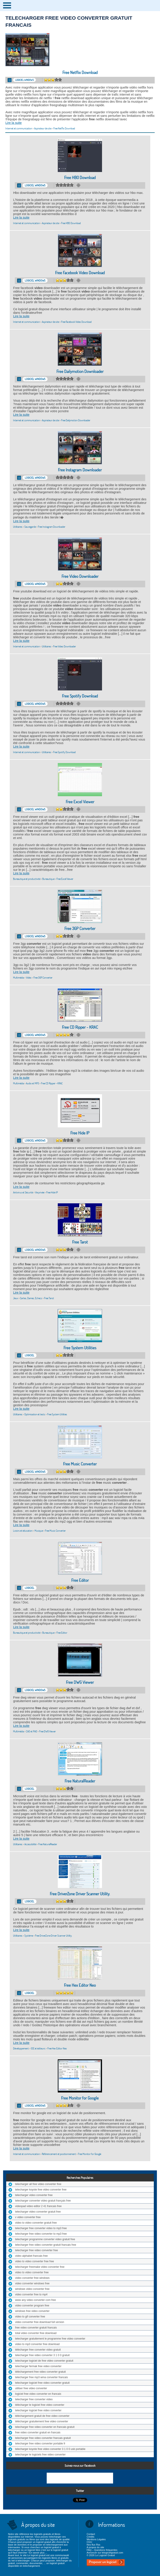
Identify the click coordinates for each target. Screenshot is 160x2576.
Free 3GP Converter (79, 928)
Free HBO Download (80, 177)
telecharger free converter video (33, 2399)
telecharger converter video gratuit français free (43, 2200)
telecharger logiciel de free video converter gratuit (44, 2360)
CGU (89, 2542)
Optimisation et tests (34, 1414)
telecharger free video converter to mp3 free (41, 2233)
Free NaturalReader (80, 1781)
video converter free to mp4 (31, 2294)
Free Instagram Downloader (80, 470)
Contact (91, 2534)
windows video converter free (32, 2289)
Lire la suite (13, 123)
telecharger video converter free (33, 2195)
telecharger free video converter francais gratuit (43, 2438)
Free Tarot (80, 1242)
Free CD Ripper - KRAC (80, 1027)
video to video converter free (31, 2272)
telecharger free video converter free (36, 2250)
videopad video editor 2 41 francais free (38, 2206)
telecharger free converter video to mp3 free (41, 2228)
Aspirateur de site (42, 128)
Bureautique (48, 879)
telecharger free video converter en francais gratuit (44, 2427)
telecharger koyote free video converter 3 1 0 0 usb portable (50, 2449)
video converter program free (32, 2305)
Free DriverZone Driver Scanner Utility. (80, 1894)
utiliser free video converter (31, 2388)
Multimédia (18, 977)
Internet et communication (18, 128)
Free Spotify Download (80, 696)
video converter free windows (32, 2277)
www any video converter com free (35, 2300)
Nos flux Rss (93, 2544)
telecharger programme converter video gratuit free (45, 2239)
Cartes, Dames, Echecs (31, 1298)
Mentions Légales (96, 2539)
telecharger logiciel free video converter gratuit (42, 2382)
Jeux (15, 1298)
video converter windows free (32, 2283)
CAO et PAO (31, 1731)
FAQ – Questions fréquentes (102, 2550)
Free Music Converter (80, 1464)
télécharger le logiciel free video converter (39, 2404)
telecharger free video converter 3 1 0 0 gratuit (42, 2355)
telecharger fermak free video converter (38, 2366)
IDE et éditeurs (38, 2048)
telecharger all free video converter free (38, 2184)
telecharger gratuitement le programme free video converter (50, 2338)
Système (28, 1935)
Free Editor (80, 1580)
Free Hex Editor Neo (80, 1985)
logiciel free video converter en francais (38, 2393)
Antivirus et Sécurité (23, 1192)
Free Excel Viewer (80, 801)
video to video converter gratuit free (36, 2222)
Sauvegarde (30, 526)
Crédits (90, 2536)
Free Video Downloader (80, 576)
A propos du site (95, 2547)
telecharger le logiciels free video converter (40, 2454)
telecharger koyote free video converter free (40, 2189)
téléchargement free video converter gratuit (40, 2371)
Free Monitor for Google (80, 2098)
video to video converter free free (34, 2261)
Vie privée (39, 1192)
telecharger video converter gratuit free (38, 2211)
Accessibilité (30, 1844)
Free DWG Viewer (80, 1682)
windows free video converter (32, 2311)
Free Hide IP (79, 1133)
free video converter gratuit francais (36, 2327)
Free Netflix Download (80, 72)
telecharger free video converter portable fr (40, 2443)
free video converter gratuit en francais (37, 2432)
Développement (21, 2048)
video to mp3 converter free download (37, 2344)
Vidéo (28, 977)
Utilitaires (17, 526)
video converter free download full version (39, 2322)
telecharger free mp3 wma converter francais (41, 2377)
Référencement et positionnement (59, 2154)
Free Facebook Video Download (80, 272)
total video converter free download (35, 2333)
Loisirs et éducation (23, 1530)
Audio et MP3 (32, 1083)
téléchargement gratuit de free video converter (42, 2415)
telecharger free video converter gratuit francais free (45, 2244)
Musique (39, 1530)
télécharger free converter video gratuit (38, 2349)
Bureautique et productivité (26, 879)
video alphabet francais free (31, 2255)
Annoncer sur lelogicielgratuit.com (105, 2552)
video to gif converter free (30, 2316)
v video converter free (27, 2217)
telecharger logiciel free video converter (38, 2410)
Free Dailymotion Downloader (80, 371)
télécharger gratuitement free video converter (41, 2421)
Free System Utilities (80, 1348)
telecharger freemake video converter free (39, 2266)
